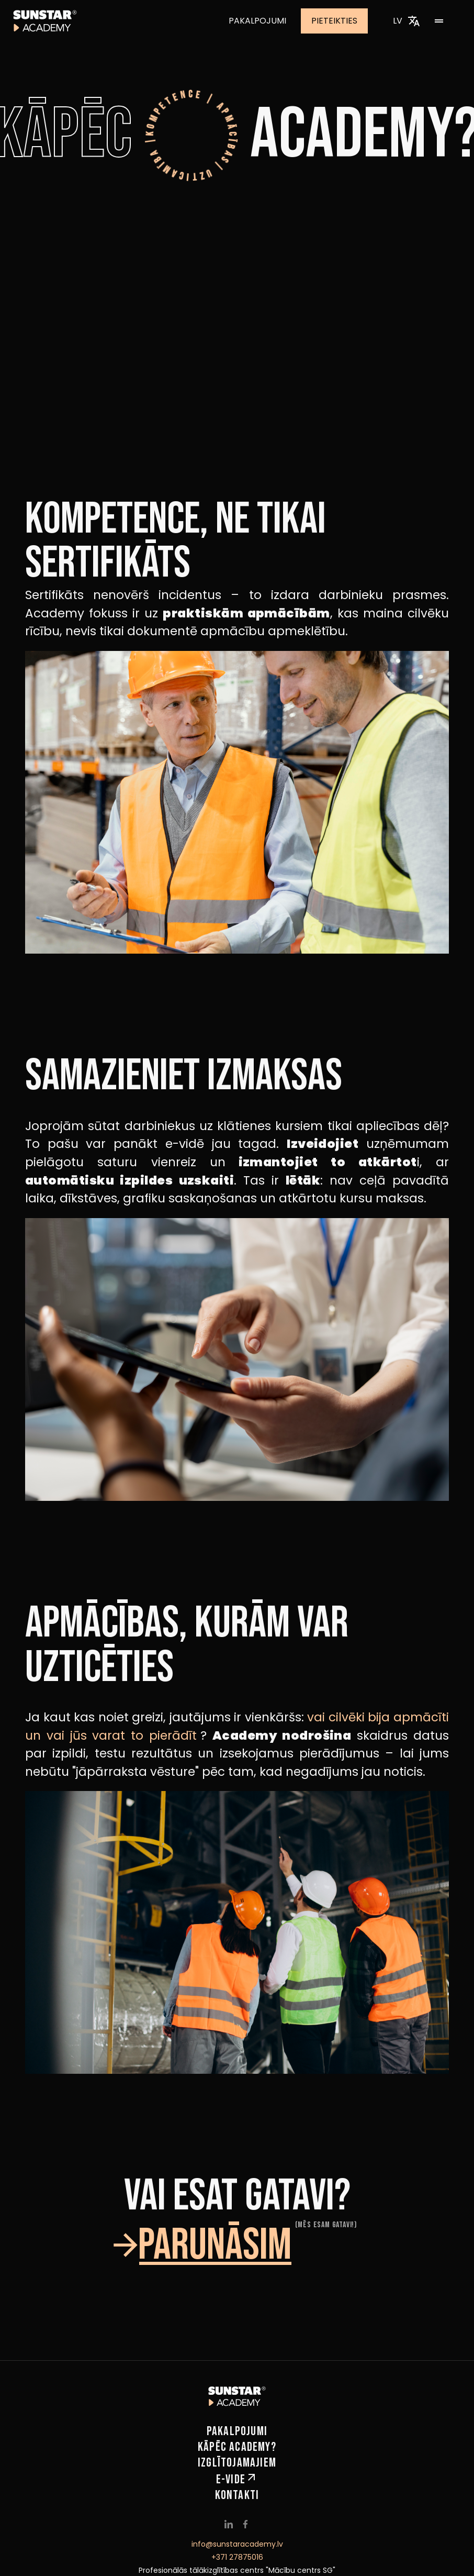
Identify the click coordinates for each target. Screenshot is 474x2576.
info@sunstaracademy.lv (237, 2544)
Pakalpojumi (265, 21)
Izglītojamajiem (237, 2462)
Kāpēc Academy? (237, 2447)
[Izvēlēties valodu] (414, 21)
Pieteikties (342, 21)
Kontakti (237, 2495)
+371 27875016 (237, 2557)
